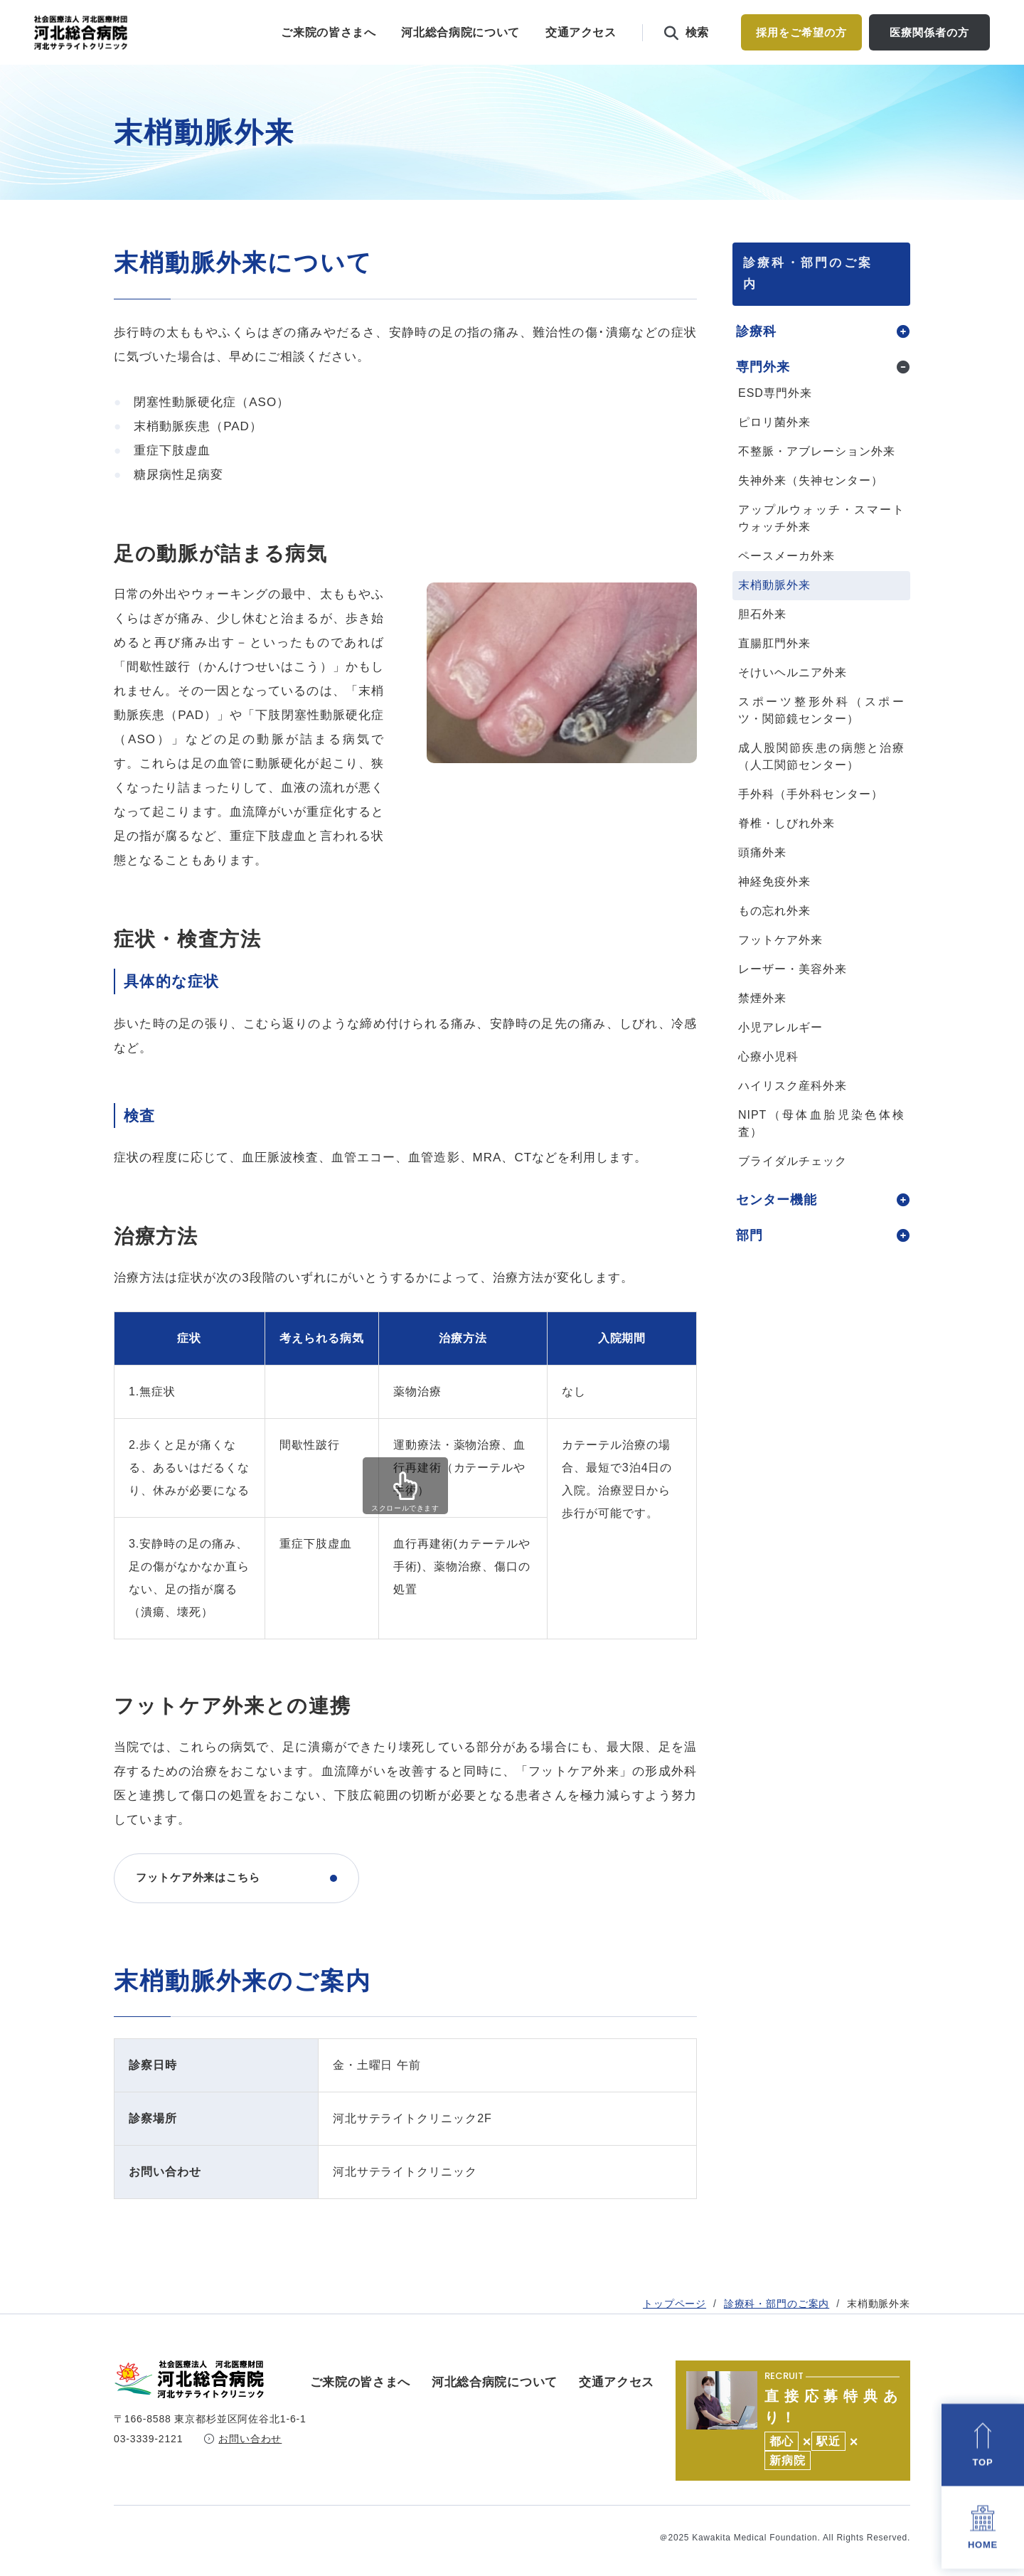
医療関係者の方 (929, 32)
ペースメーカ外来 (786, 585)
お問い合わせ (250, 2452)
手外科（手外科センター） (810, 823)
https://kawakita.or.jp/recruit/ (793, 2421)
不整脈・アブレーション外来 (816, 480)
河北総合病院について (460, 32)
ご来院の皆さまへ (328, 32)
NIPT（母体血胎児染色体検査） (821, 1152)
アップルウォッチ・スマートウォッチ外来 (821, 547)
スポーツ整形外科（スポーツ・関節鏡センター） (821, 739)
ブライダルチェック (792, 1190)
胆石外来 (762, 643)
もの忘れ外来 (774, 940)
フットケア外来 (780, 969)
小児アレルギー (780, 1056)
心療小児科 (768, 1086)
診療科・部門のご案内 (776, 219)
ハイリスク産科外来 (792, 1115)
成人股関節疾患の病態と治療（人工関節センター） (821, 785)
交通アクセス (581, 32)
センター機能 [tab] (776, 1229)
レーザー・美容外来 (792, 998)
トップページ (674, 219)
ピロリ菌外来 (774, 451)
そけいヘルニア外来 (792, 702)
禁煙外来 (762, 1027)
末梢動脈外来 (774, 614)
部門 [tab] (749, 1264)
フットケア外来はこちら (206, 1907)
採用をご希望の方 (801, 32)
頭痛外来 (762, 881)
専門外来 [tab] (763, 396)
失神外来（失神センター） (810, 510)
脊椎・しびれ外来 (786, 852)
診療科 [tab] (756, 360)
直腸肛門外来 (774, 672)
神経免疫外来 (774, 911)
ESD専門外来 (775, 422)
